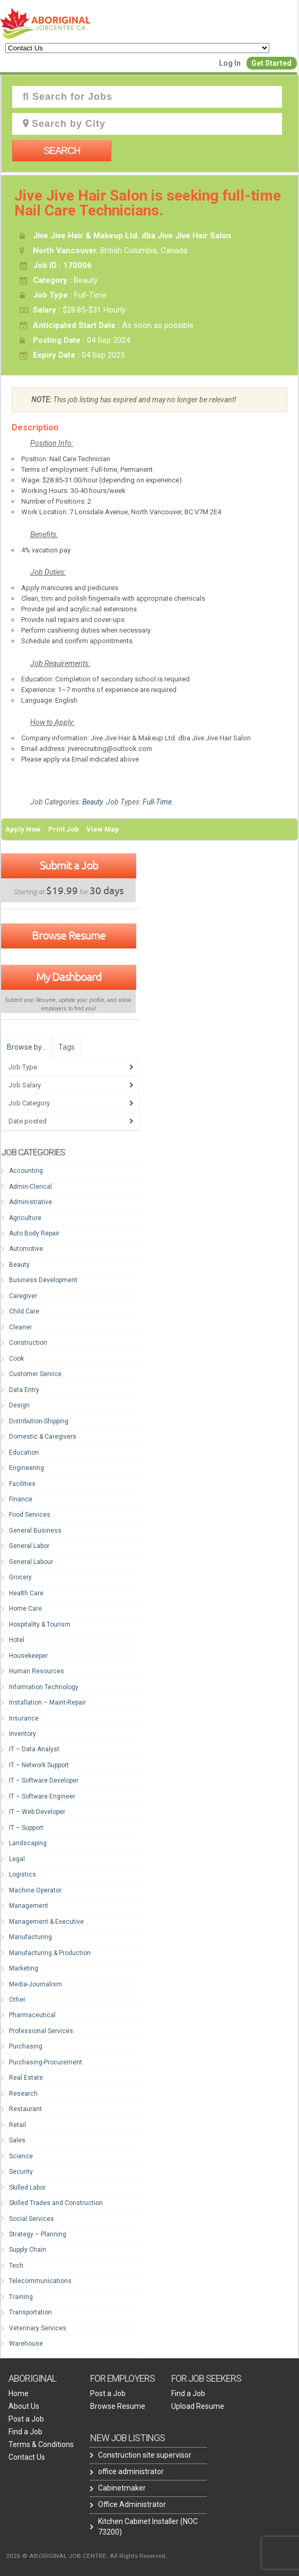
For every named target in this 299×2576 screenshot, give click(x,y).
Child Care (24, 1311)
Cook (16, 1358)
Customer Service (35, 1374)
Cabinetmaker (122, 2488)
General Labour (31, 1562)
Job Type (22, 1067)
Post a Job (26, 2419)
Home (18, 2393)
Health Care (26, 1593)
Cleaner (20, 1327)
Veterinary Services (37, 2328)
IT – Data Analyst (34, 1749)
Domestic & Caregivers (42, 1436)
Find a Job (25, 2431)
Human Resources (36, 1671)
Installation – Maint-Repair (47, 1702)
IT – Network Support (39, 1765)
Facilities (22, 1484)
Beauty (92, 802)
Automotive (26, 1248)
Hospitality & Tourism (40, 1624)
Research (23, 2093)
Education (24, 1452)
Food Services (29, 1514)
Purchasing (25, 2046)
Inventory (22, 1733)
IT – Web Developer (37, 1812)
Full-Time (157, 802)
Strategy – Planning (37, 2234)
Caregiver (23, 1296)
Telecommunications (40, 2281)
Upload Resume (197, 2406)
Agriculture (25, 1218)
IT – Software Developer (43, 1780)
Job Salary (24, 1085)
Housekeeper (28, 1655)
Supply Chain (27, 2249)
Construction (28, 1342)
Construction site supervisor (144, 2455)
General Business (35, 1530)
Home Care (25, 1608)
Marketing (23, 1968)
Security (21, 2171)
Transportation (30, 2312)
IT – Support (26, 1827)
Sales (17, 2140)
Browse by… (26, 1047)
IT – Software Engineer (42, 1796)
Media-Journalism (35, 1984)
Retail (17, 2125)
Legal (17, 1859)
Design (19, 1405)
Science (21, 2156)
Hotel (16, 1640)
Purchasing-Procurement (45, 2062)
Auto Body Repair (34, 1233)
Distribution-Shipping (38, 1421)
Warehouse (26, 2343)
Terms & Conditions (41, 2444)
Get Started (271, 63)
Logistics (22, 1874)
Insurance (24, 1718)
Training (21, 2297)
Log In (230, 63)
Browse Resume (68, 935)
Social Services (31, 2219)
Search (61, 150)
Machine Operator (35, 1890)
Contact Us (26, 2457)
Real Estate (26, 2077)
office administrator (131, 2471)
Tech (16, 2265)
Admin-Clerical (30, 1186)
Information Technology (43, 1687)
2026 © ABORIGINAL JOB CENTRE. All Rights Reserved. (86, 2556)
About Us (23, 2406)
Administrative (30, 1202)
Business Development (43, 1280)
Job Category (29, 1103)
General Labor (29, 1546)
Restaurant (25, 2109)
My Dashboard (68, 976)
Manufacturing (30, 1937)
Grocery (20, 1577)
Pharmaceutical (32, 2015)
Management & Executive (46, 1921)
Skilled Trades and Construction (56, 2203)
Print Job (63, 829)
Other (17, 1999)
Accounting (26, 1170)
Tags (66, 1047)
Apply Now (23, 829)
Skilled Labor (27, 2187)
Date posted (27, 1121)
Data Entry (24, 1390)
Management (28, 1905)
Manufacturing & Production (50, 1953)
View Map (102, 829)
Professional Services (41, 2031)
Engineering (26, 1468)
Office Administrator (132, 2504)
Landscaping (28, 1843)
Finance (20, 1499)
